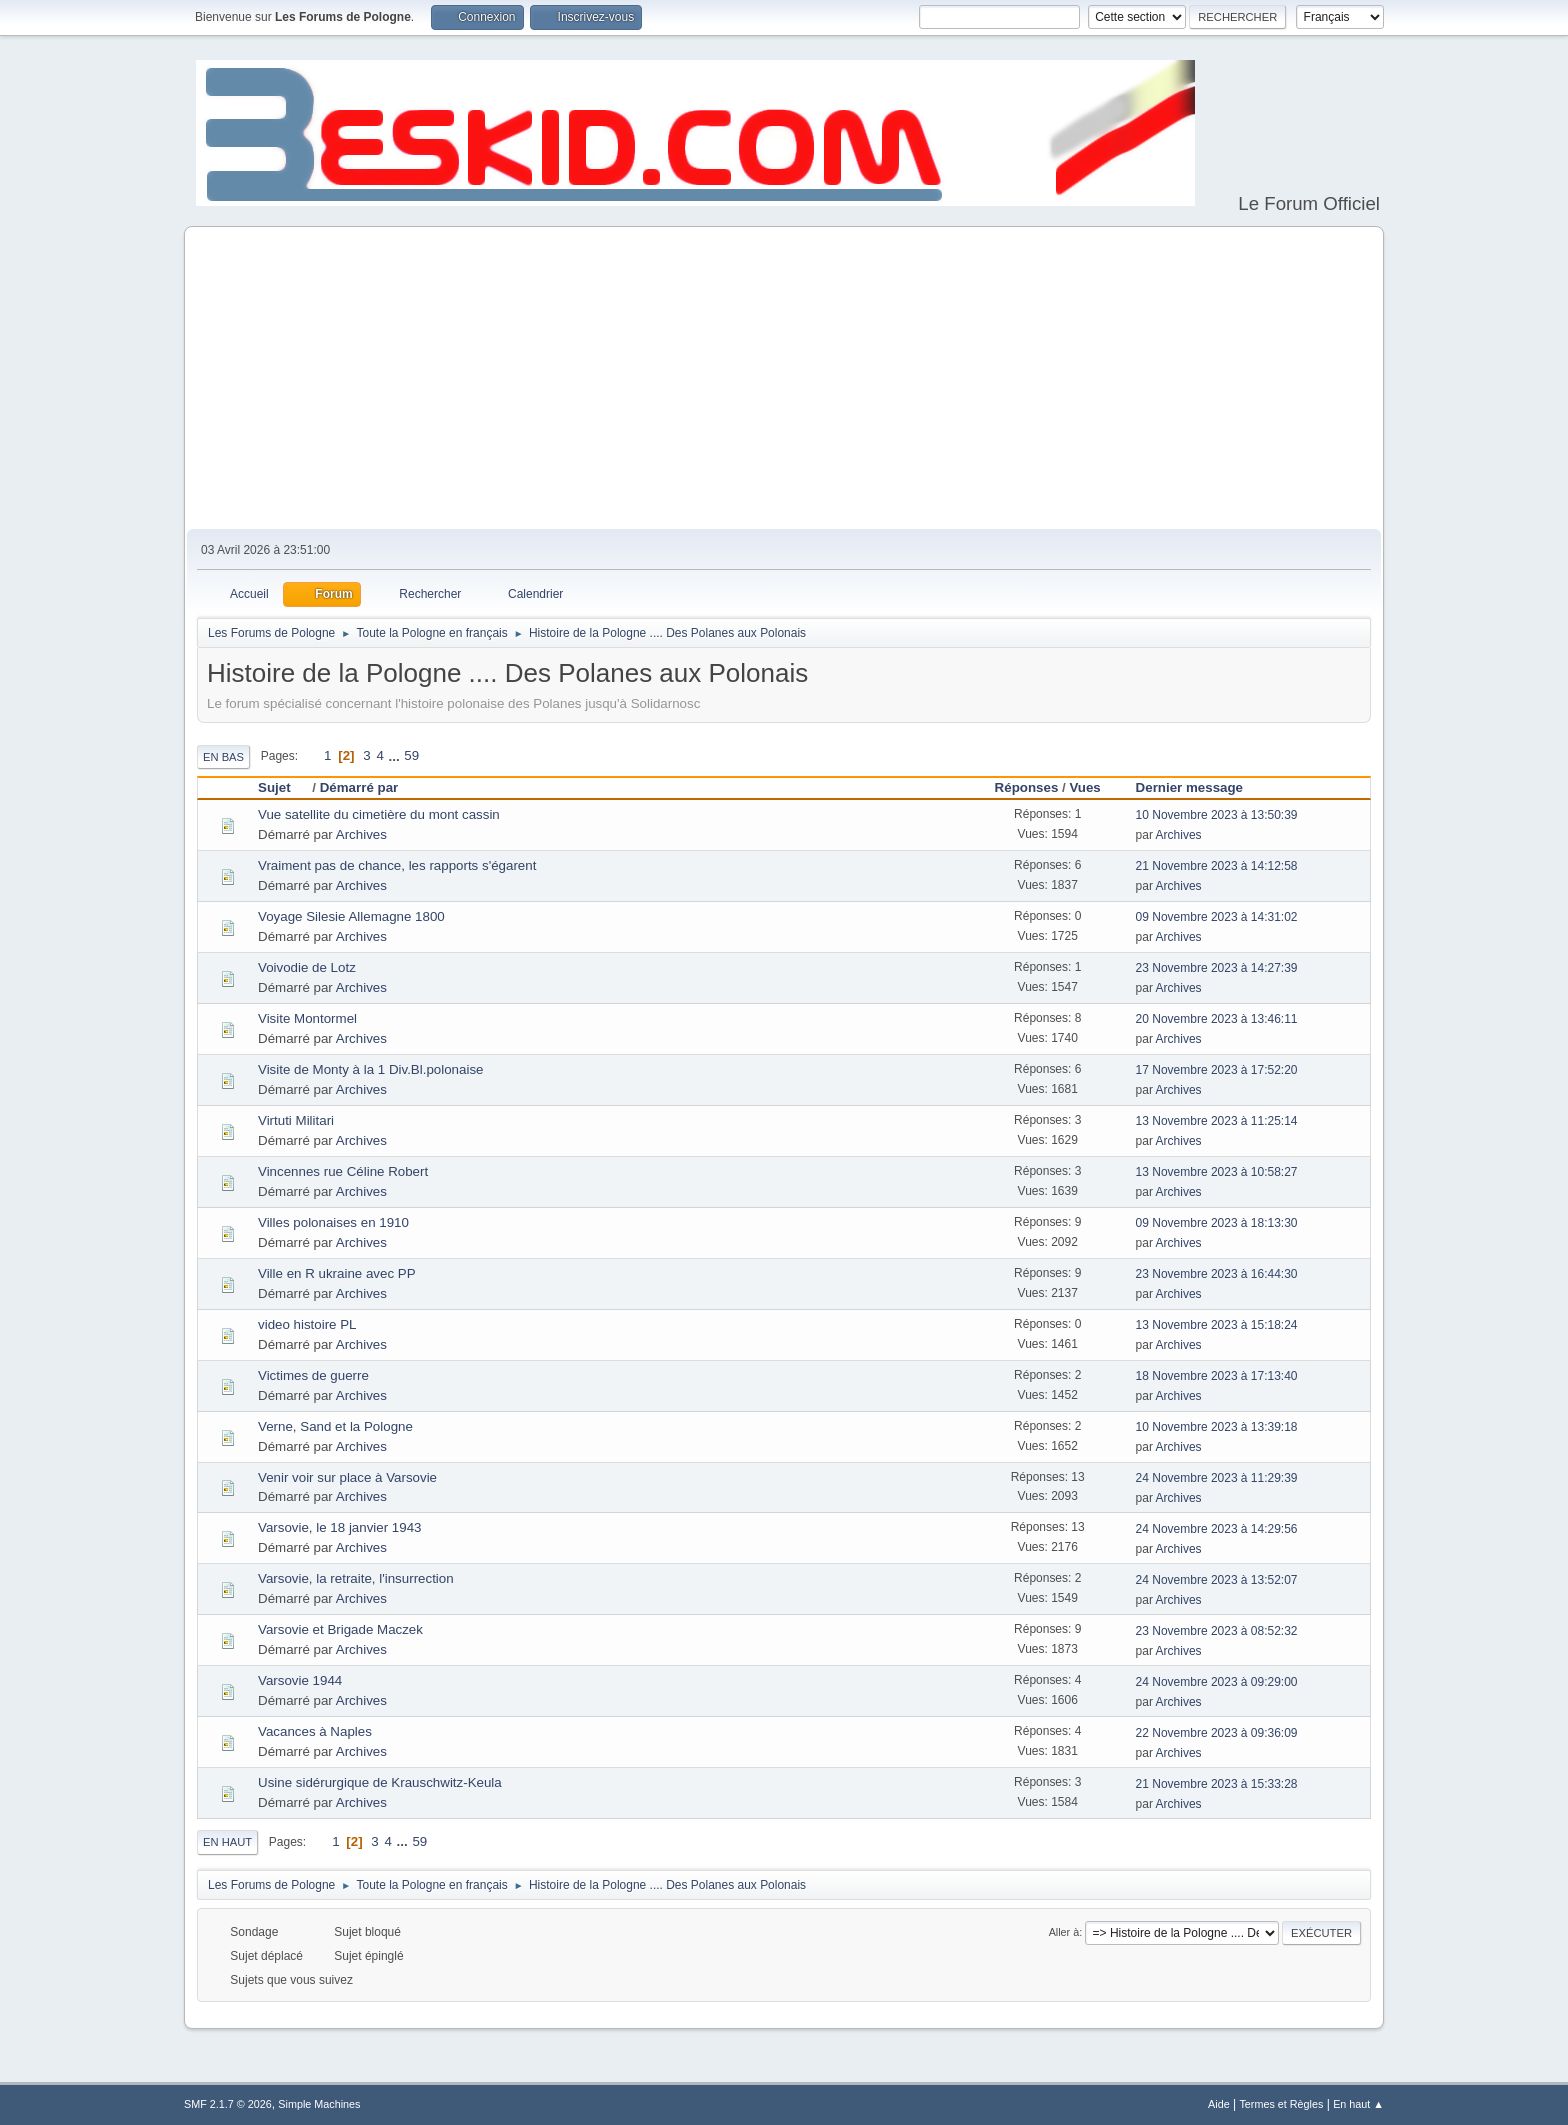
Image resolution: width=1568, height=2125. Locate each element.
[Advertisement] (784, 379)
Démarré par (359, 787)
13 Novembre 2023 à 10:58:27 (1217, 1172)
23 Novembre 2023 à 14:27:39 (1217, 968)
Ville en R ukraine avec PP (337, 1273)
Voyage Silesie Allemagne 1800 (351, 916)
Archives (361, 834)
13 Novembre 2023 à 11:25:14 (1217, 1121)
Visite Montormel (307, 1018)
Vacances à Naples (315, 1731)
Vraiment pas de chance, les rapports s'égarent (397, 865)
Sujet (283, 787)
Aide (1219, 2104)
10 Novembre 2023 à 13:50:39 (1217, 815)
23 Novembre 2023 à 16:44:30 (1217, 1274)
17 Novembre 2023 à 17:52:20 (1217, 1070)
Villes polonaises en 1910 (333, 1222)
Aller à (1064, 1932)
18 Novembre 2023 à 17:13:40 (1217, 1376)
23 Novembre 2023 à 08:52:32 (1217, 1631)
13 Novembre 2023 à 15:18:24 (1217, 1325)
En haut (227, 1842)
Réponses (1027, 787)
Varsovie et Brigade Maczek (340, 1629)
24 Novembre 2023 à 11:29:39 (1217, 1478)
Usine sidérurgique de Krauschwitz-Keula (380, 1782)
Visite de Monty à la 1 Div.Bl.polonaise (370, 1069)
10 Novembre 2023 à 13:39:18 (1217, 1427)
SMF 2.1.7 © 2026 (228, 2104)
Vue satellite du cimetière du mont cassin (379, 814)
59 (411, 755)
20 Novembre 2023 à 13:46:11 (1217, 1019)
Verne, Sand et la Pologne (335, 1426)
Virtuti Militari (296, 1120)
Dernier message (1189, 787)
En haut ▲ (1358, 2104)
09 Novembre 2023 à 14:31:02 (1217, 917)
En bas (223, 757)
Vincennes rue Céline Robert (343, 1171)
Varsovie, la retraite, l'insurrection (356, 1578)
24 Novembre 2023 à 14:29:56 (1217, 1529)
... (396, 755)
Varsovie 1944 (300, 1680)
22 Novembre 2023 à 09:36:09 (1217, 1733)
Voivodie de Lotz (307, 967)
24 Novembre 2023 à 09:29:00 (1217, 1682)
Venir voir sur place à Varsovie (347, 1477)
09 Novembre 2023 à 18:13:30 (1217, 1223)
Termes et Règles (1281, 2104)
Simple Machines (319, 2104)
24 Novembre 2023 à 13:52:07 (1217, 1580)
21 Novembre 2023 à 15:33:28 (1217, 1784)
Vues (1084, 787)
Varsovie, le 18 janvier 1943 (340, 1527)
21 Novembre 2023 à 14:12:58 (1217, 866)
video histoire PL (307, 1324)
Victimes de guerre (313, 1375)
